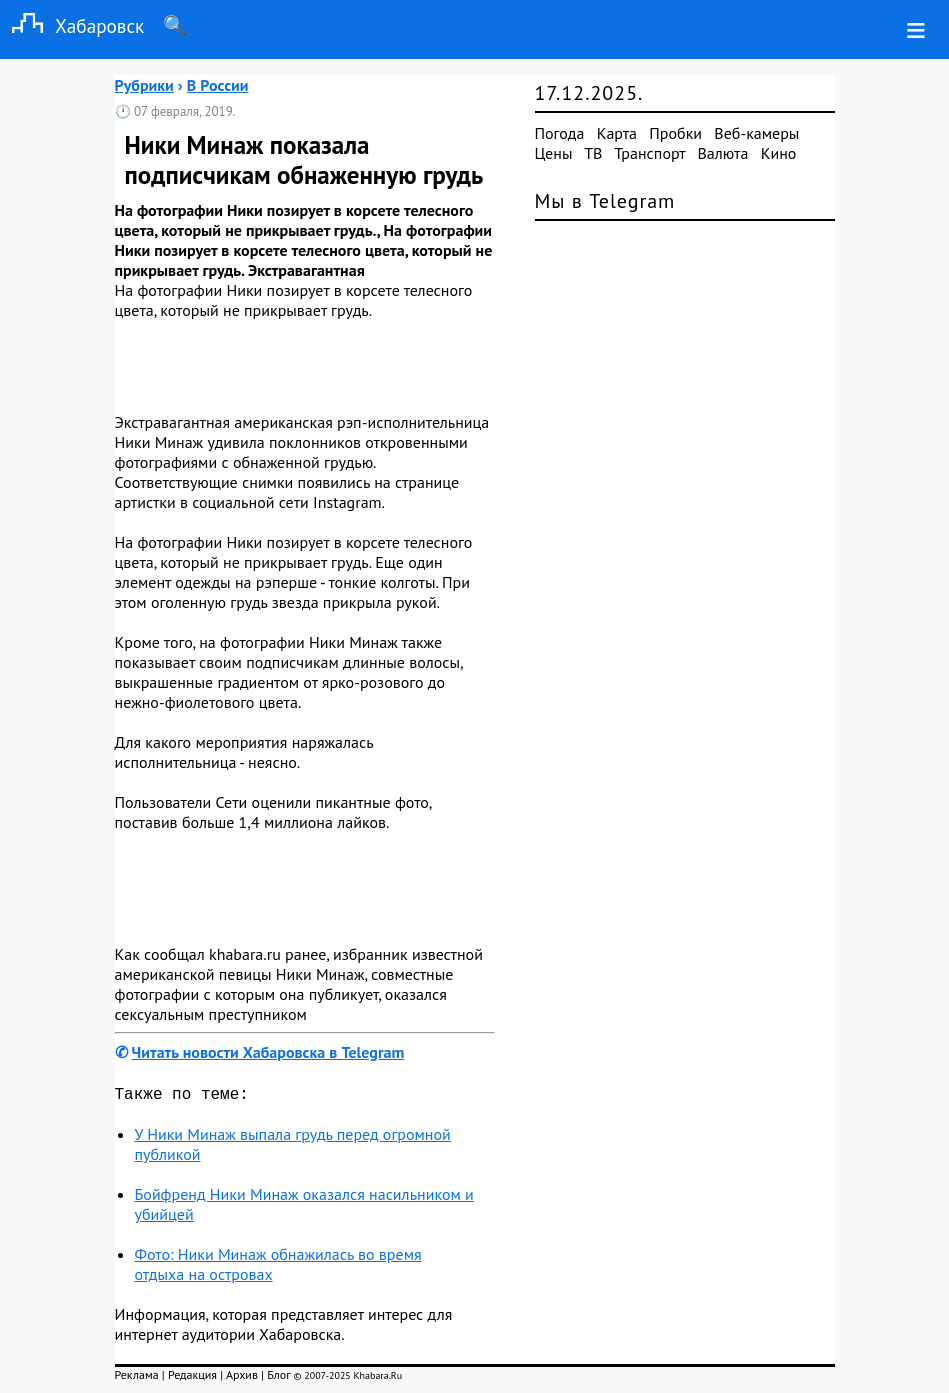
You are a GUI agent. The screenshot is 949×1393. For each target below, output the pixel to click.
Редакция (192, 1378)
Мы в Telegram (605, 201)
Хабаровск (72, 25)
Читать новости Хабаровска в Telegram (268, 1052)
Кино (779, 153)
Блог (278, 1378)
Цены (554, 153)
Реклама (137, 1378)
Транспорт (649, 153)
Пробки (675, 133)
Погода (560, 133)
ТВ (593, 153)
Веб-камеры (756, 133)
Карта (617, 133)
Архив (242, 1378)
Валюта (723, 153)
